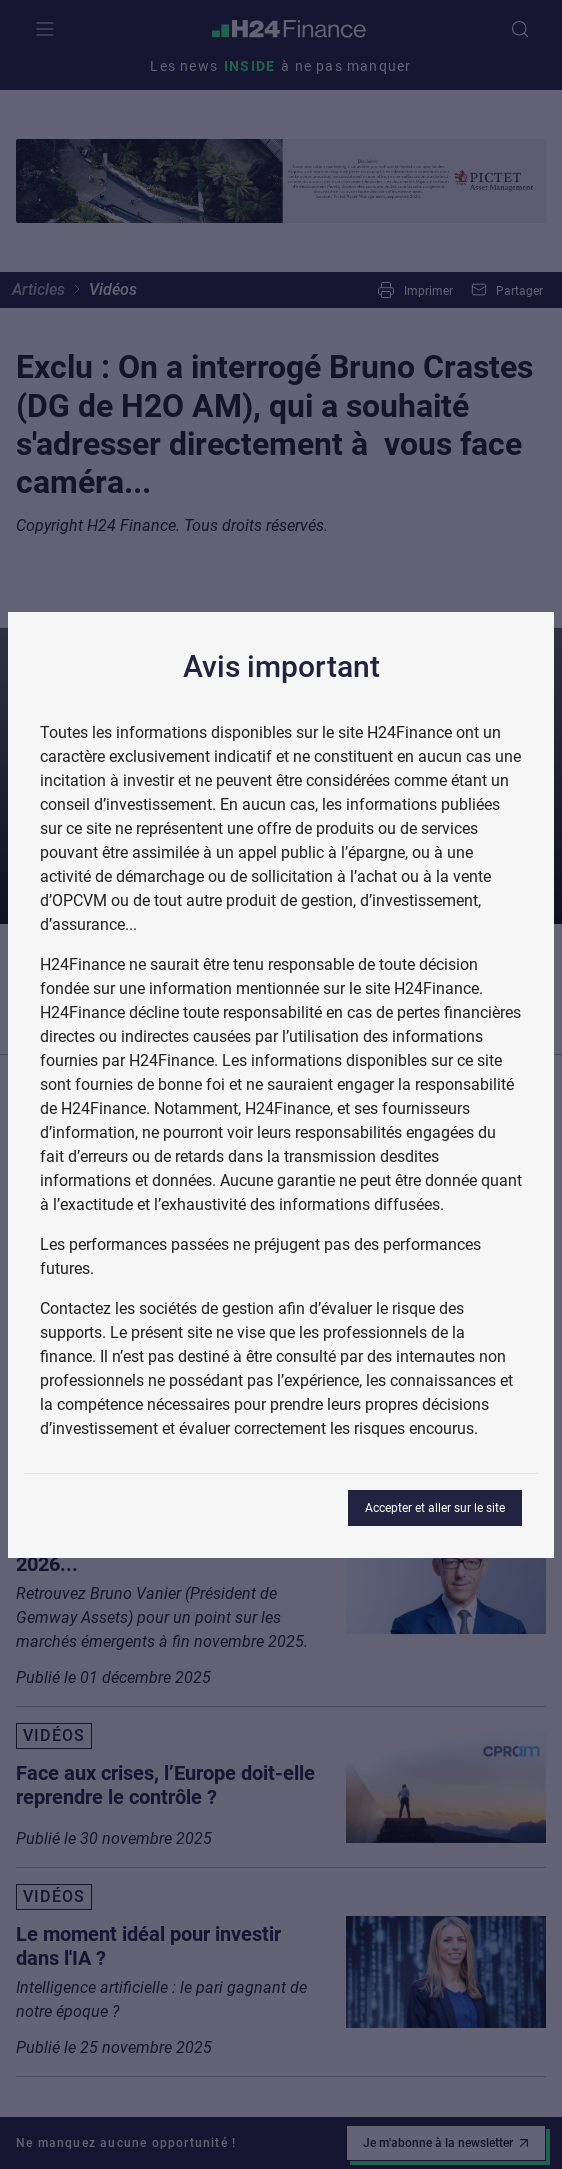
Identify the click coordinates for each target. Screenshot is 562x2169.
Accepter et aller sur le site (435, 1508)
